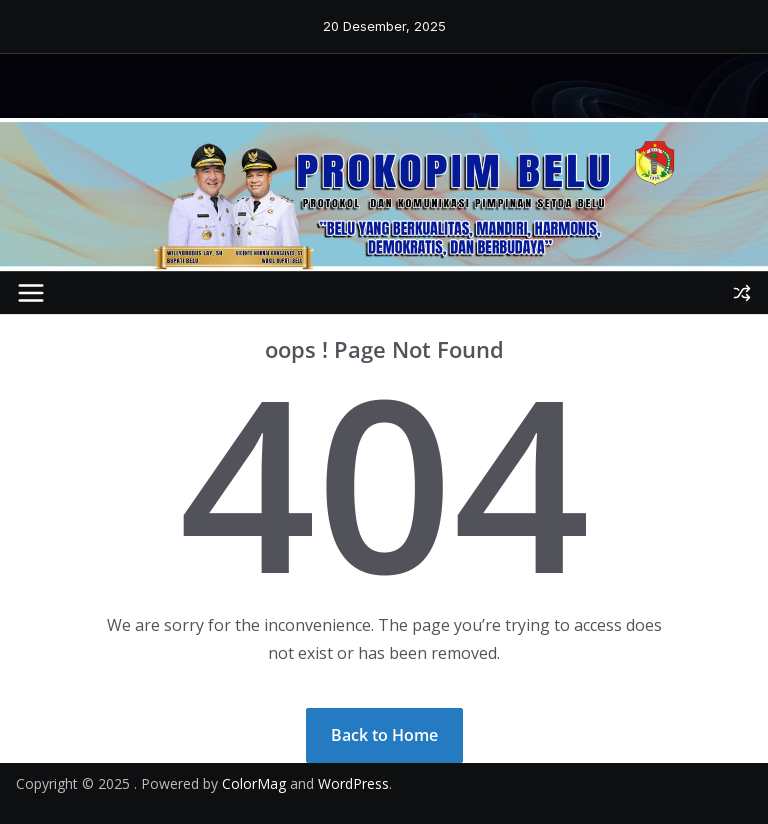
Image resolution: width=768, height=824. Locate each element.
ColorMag (254, 783)
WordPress (353, 783)
